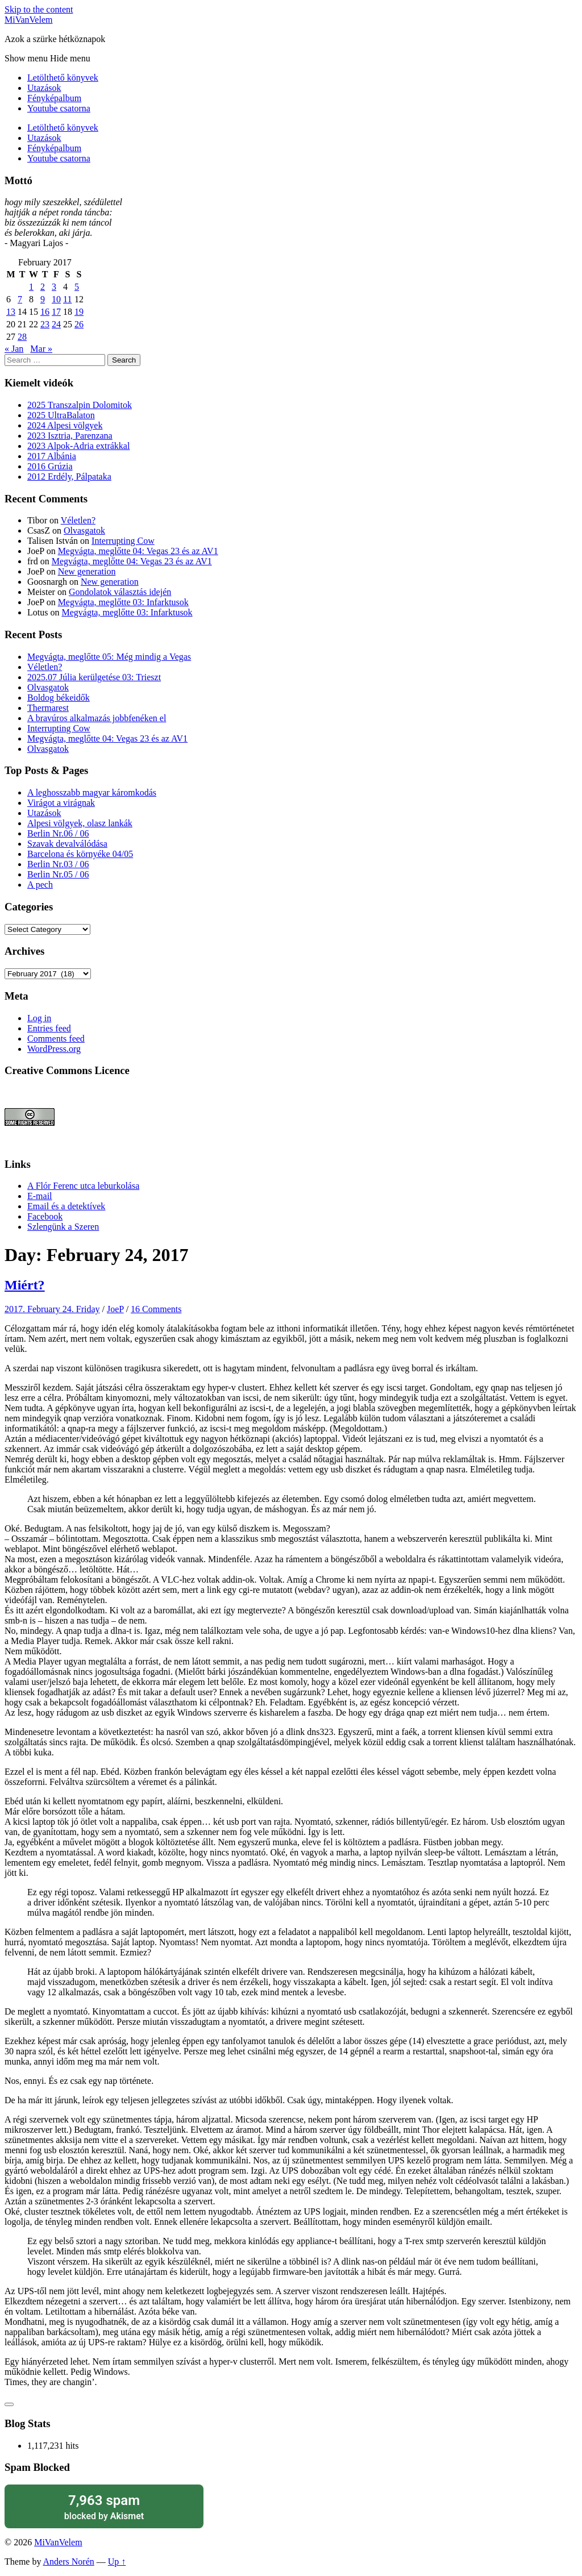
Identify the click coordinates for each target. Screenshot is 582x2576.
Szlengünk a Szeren (63, 1226)
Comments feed (56, 1038)
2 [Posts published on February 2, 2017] (42, 287)
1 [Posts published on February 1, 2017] (31, 287)
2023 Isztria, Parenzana (70, 435)
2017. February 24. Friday (52, 1309)
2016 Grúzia (50, 466)
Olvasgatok (84, 530)
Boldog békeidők (58, 697)
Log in (39, 1018)
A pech (40, 884)
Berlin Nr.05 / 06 (58, 874)
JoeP (115, 1309)
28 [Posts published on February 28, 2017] (22, 337)
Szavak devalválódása (67, 843)
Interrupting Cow (123, 541)
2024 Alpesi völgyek (64, 425)
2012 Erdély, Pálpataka (69, 476)
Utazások (44, 88)
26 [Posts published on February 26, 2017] (79, 324)
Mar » (41, 348)
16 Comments (156, 1309)
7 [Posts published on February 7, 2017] (20, 299)
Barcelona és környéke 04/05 (80, 854)
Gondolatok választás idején (120, 592)
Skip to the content (39, 9)
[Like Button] (9, 2404)
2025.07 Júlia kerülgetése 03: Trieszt (94, 677)
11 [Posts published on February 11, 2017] (67, 299)
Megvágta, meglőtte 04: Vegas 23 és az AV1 (138, 551)
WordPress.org (54, 1049)
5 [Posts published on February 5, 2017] (76, 287)
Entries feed (49, 1028)
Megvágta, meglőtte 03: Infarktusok (123, 602)
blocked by (104, 2506)
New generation (87, 571)
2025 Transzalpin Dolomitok (79, 405)
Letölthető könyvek (62, 77)
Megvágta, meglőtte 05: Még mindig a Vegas (109, 656)
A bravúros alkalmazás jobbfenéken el (96, 718)
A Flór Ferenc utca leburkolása (83, 1186)
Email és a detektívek (66, 1206)
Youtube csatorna (58, 108)
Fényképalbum (54, 98)
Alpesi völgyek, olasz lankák (79, 823)
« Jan (14, 348)
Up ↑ (117, 2561)
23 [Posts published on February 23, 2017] (44, 324)
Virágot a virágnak (61, 803)
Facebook (45, 1216)
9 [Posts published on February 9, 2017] (42, 299)
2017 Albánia (51, 456)
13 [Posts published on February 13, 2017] (10, 312)
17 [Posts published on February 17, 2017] (56, 312)
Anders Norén (68, 2561)
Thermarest (48, 708)
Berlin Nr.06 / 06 (58, 833)
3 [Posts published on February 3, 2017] (54, 287)
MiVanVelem (28, 19)
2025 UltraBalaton (61, 415)
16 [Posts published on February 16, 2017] (44, 312)
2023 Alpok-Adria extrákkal (78, 446)
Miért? (25, 1284)
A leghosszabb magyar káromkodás (91, 792)
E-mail (39, 1196)
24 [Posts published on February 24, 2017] (56, 324)
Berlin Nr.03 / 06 (58, 864)
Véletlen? (78, 520)
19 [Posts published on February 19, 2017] (79, 312)
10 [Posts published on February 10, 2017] (56, 299)
